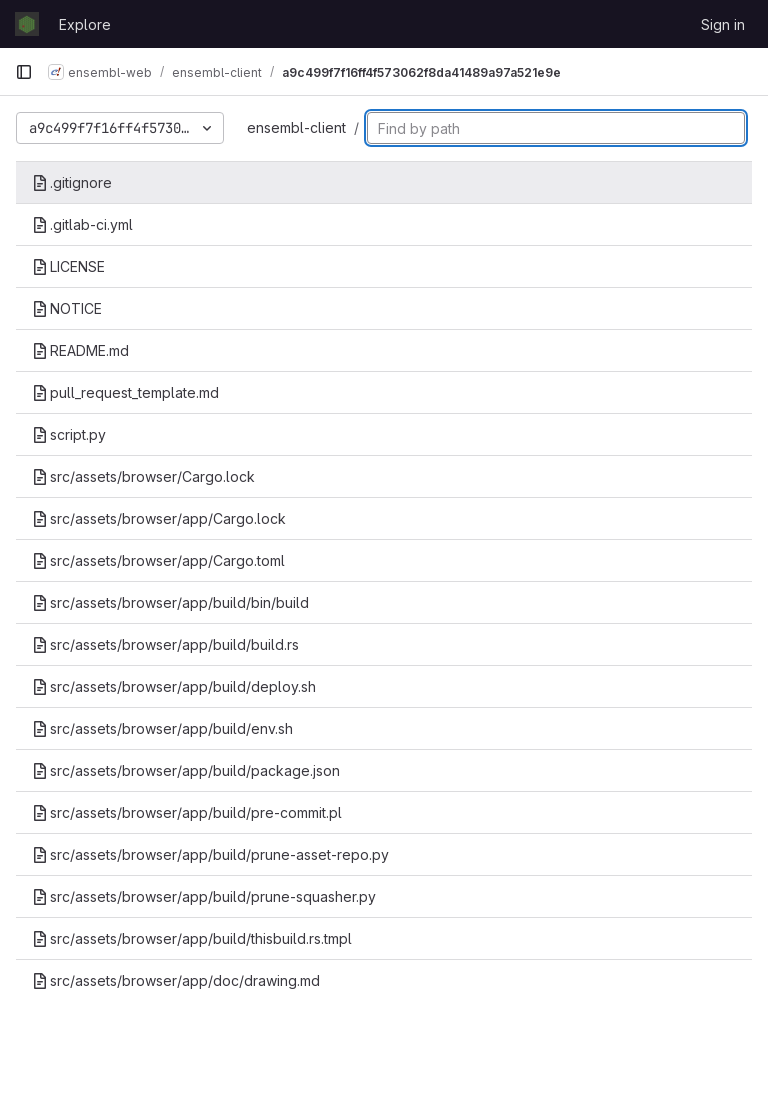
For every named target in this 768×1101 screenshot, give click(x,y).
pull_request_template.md (125, 392)
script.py (69, 434)
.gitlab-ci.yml (82, 224)
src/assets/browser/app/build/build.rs (165, 644)
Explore (85, 24)
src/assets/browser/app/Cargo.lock (159, 518)
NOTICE (67, 308)
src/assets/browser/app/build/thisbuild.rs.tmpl (192, 938)
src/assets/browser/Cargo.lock (143, 476)
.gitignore (72, 182)
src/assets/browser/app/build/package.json (186, 770)
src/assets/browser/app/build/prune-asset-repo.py (210, 854)
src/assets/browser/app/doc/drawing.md (176, 980)
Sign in (723, 24)
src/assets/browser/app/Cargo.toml (158, 560)
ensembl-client (296, 127)
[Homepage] (27, 24)
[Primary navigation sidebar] (24, 72)
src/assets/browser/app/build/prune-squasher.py (204, 896)
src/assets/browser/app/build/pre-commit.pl (187, 812)
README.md (80, 350)
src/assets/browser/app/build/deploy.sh (174, 686)
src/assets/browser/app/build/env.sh (162, 728)
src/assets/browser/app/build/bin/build (170, 602)
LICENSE (68, 266)
